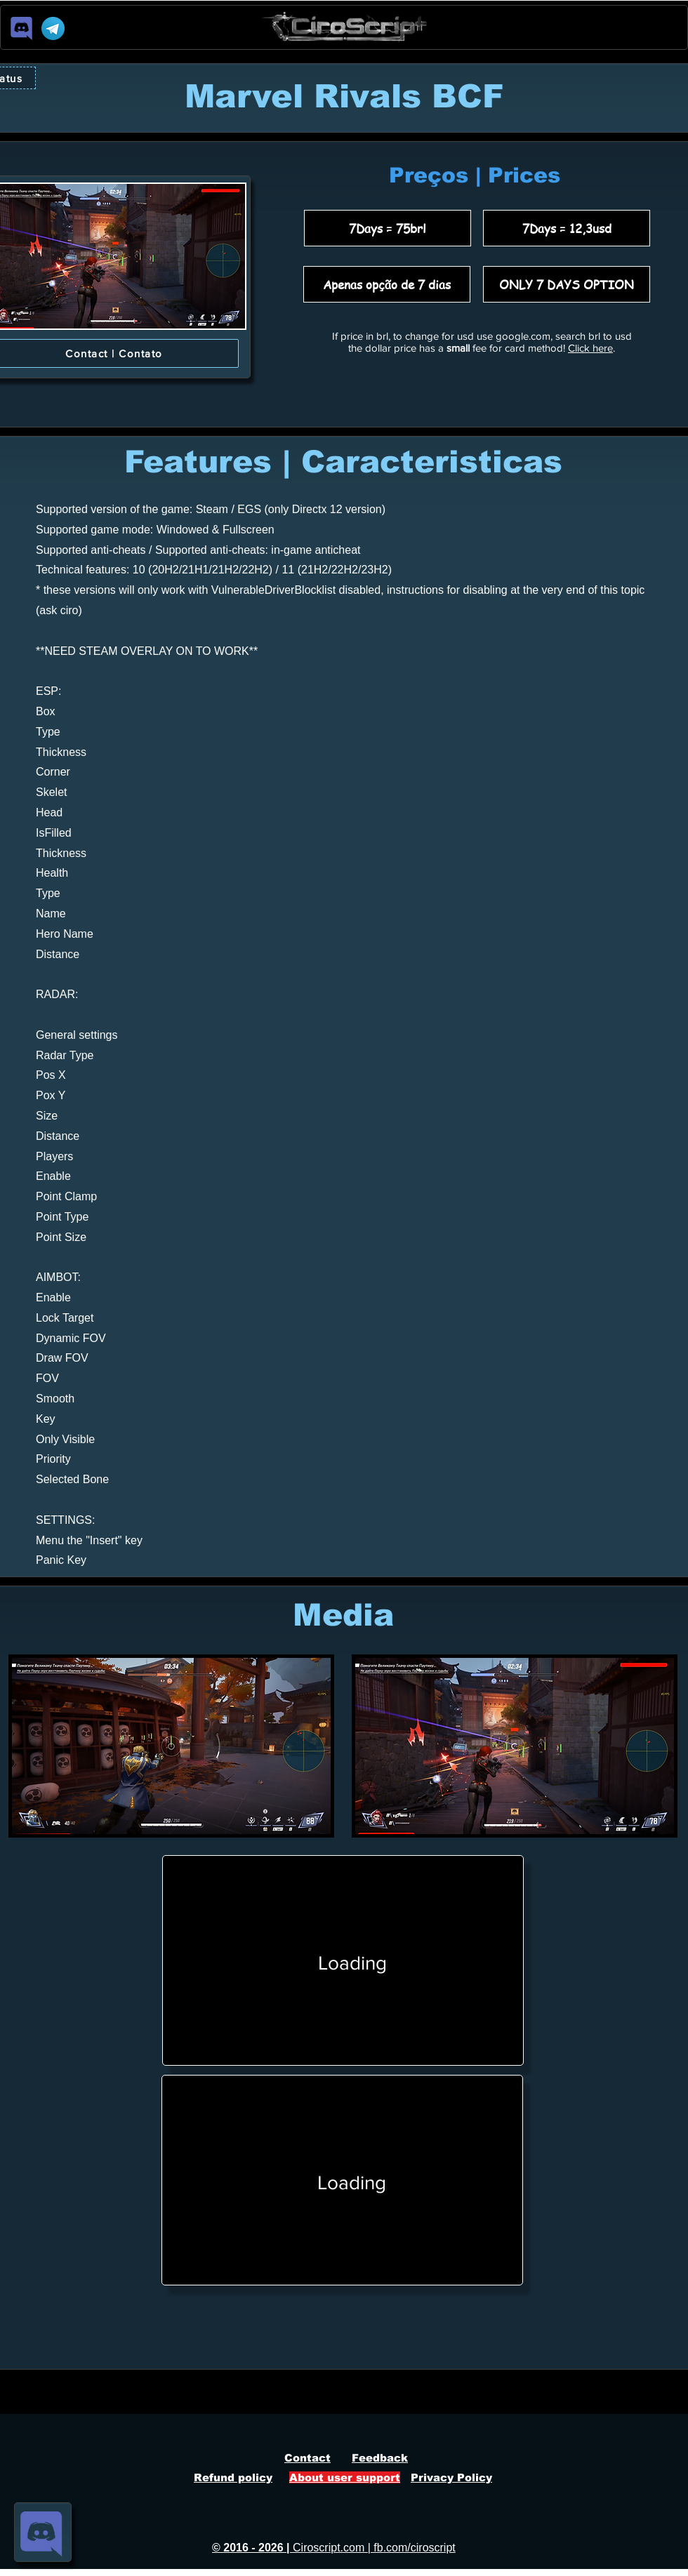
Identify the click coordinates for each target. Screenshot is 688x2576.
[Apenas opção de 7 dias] (386, 284)
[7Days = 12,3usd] (566, 228)
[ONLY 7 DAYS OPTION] (566, 284)
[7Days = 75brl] (387, 228)
